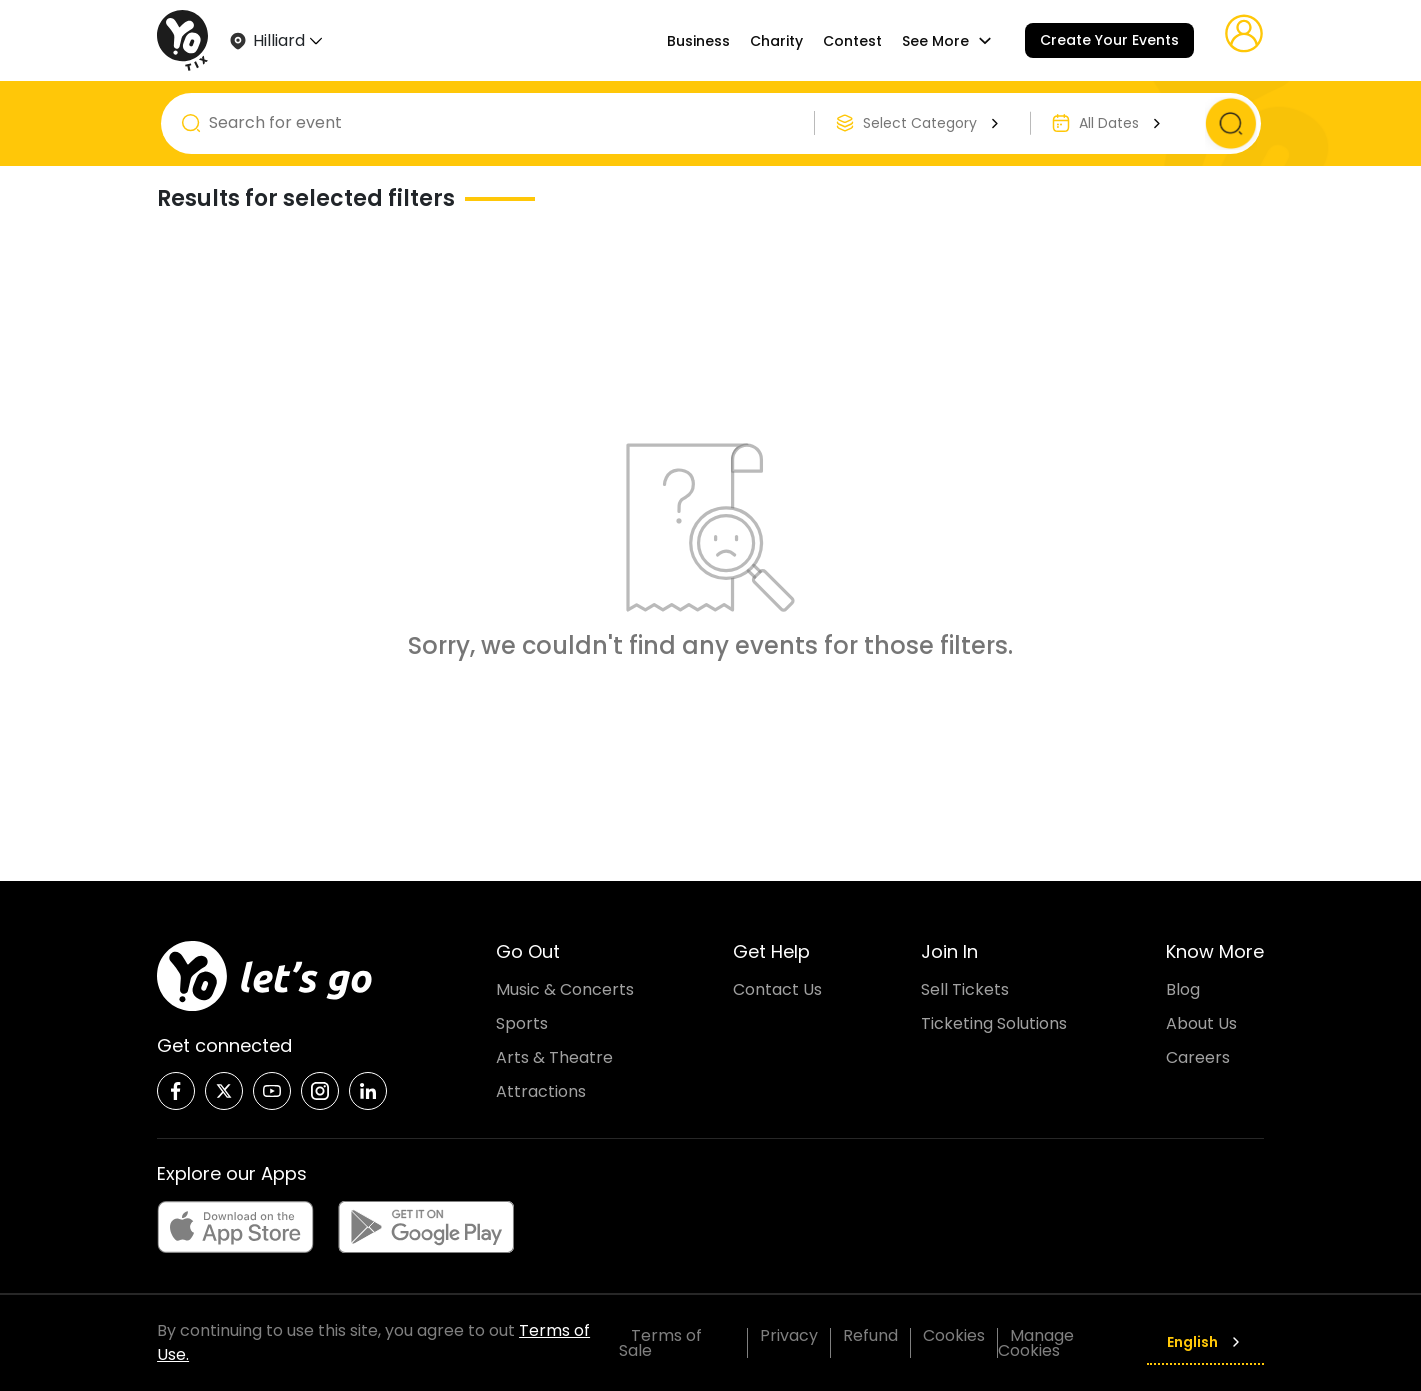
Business (698, 41)
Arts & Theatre (554, 1057)
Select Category (933, 123)
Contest (852, 41)
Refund (870, 1335)
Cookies (954, 1335)
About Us (1201, 1023)
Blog (1183, 989)
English (1205, 1342)
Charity (776, 41)
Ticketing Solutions (994, 1023)
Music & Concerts (565, 989)
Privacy (789, 1335)
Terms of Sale (660, 1343)
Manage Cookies (1036, 1343)
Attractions (541, 1091)
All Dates (1122, 123)
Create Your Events (1109, 40)
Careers (1198, 1057)
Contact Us (777, 989)
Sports (522, 1023)
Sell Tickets (965, 989)
